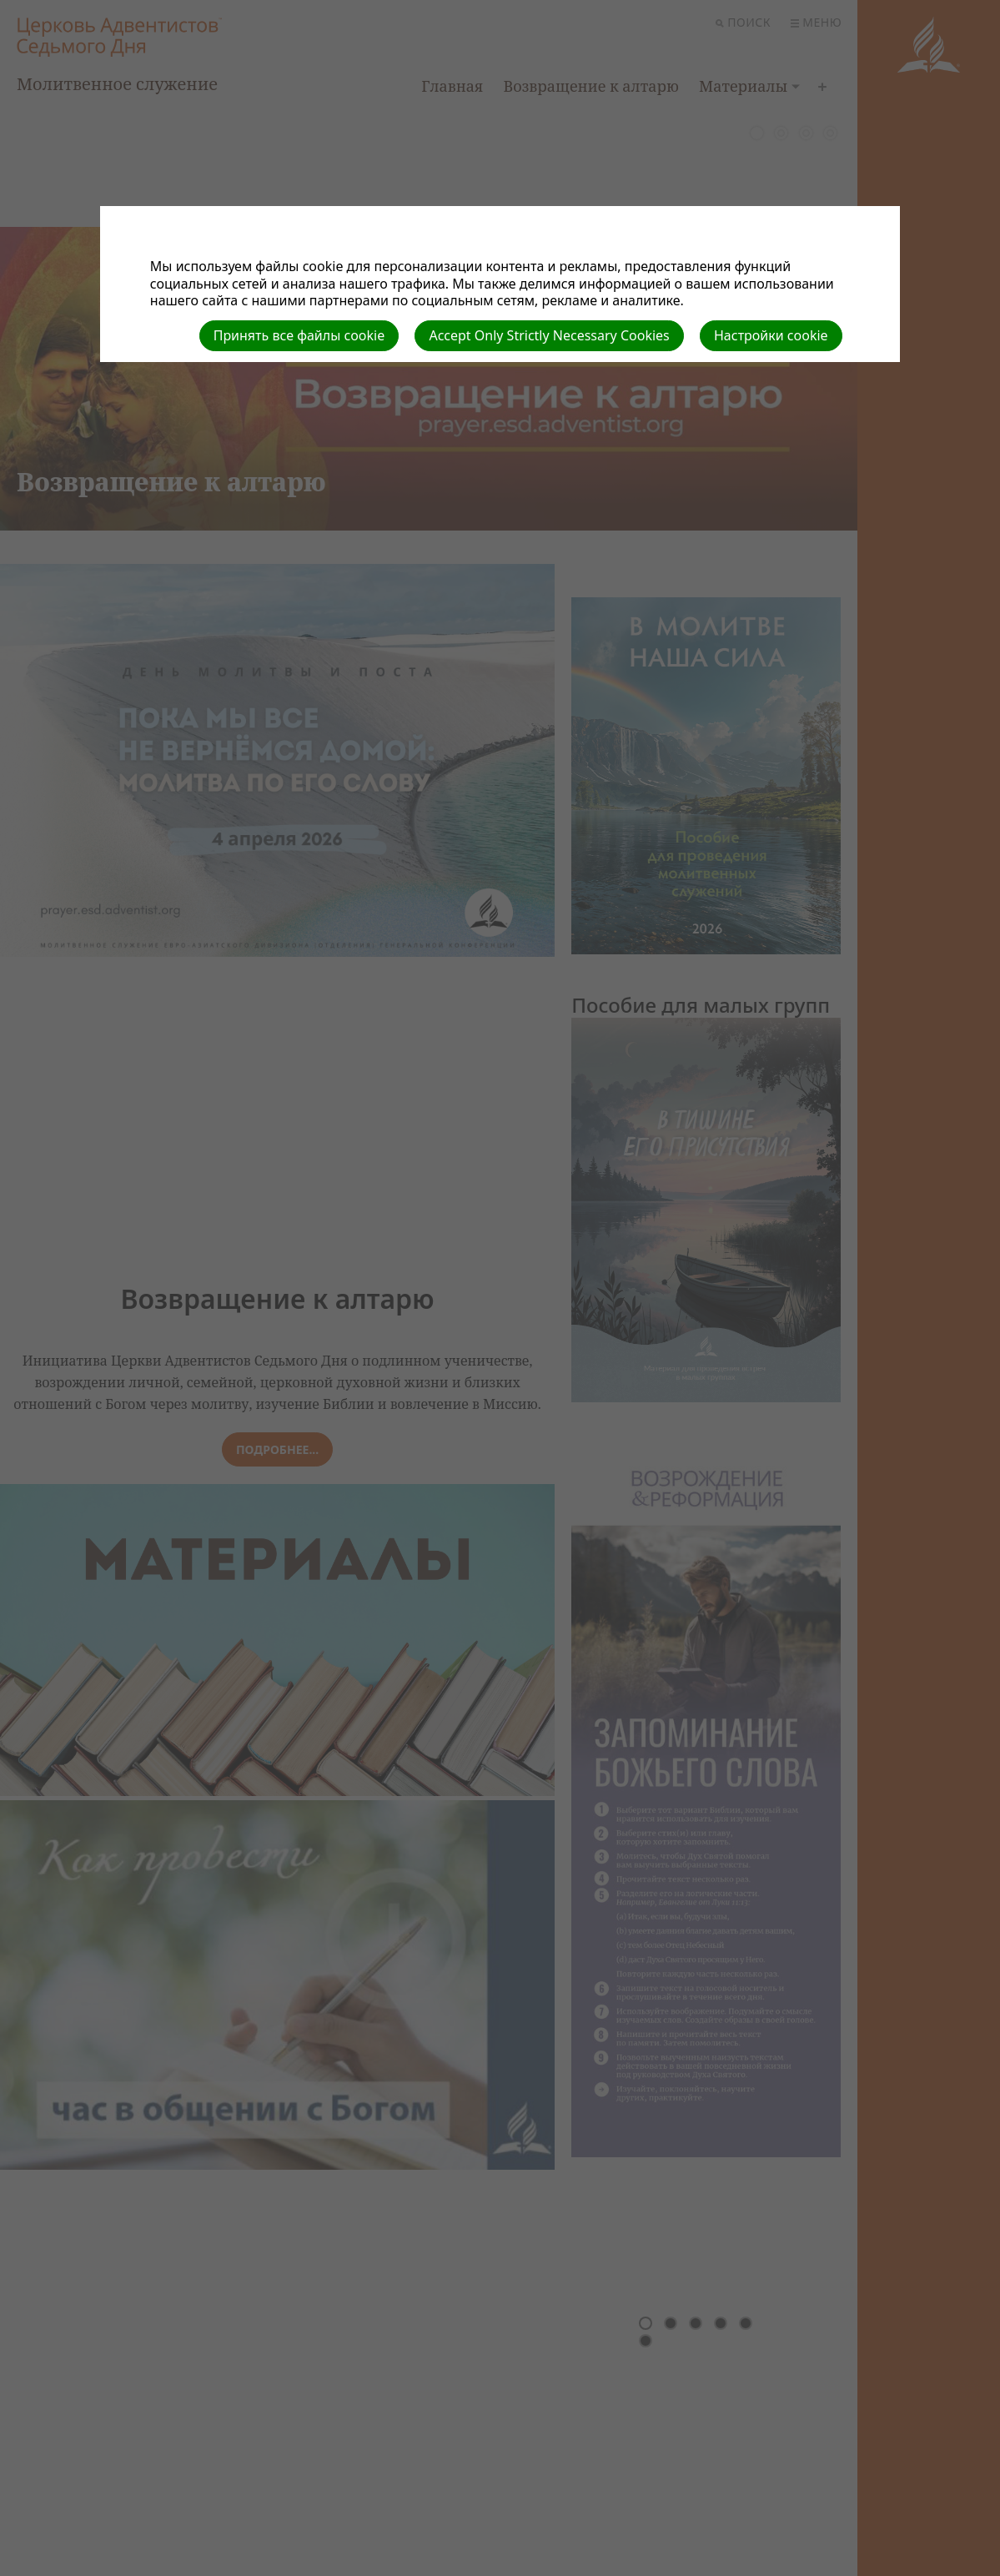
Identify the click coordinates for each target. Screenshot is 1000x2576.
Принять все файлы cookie (299, 335)
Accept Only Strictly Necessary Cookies (549, 335)
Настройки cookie (771, 335)
